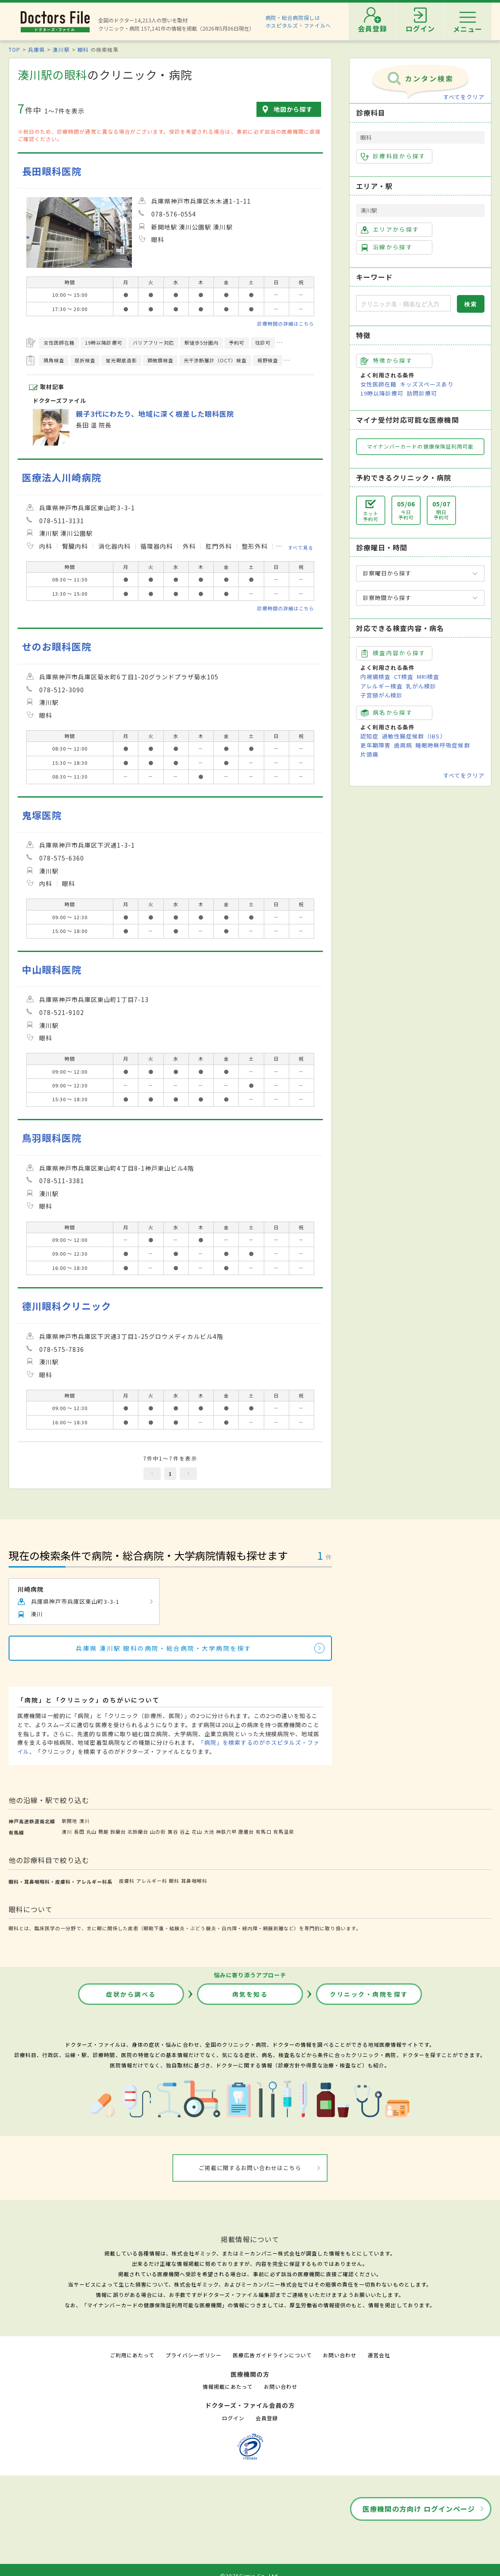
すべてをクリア (463, 97)
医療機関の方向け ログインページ (418, 2509)
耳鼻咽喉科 (194, 1880)
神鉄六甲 (226, 1831)
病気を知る (250, 1994)
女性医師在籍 (378, 384)
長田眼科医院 (51, 171)
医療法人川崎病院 (61, 477)
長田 (79, 1831)
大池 (209, 1831)
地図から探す (293, 109)
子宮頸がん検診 (381, 695)
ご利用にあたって (132, 2355)
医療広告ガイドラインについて (272, 2355)
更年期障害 (375, 745)
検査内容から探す (393, 653)
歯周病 (403, 745)
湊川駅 (61, 49)
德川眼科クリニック (66, 1306)
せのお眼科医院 (56, 646)
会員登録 (267, 2418)
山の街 (158, 1831)
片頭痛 (369, 754)
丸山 (91, 1831)
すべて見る (300, 546)
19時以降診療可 (381, 393)
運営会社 (379, 2355)
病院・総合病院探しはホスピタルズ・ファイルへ (298, 21)
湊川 (84, 1820)
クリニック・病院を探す (369, 1994)
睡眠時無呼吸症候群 (443, 745)
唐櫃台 (246, 1831)
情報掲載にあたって (228, 2386)
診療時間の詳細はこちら (285, 323)
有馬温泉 (283, 1831)
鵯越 (103, 1831)
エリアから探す (390, 229)
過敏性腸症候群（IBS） (414, 736)
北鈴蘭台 (138, 1831)
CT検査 (403, 676)
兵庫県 (36, 49)
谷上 (185, 1831)
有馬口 (263, 1831)
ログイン (233, 2418)
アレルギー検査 (381, 686)
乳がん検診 (421, 686)
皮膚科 (126, 1880)
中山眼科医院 (51, 969)
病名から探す (386, 712)
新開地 (69, 1820)
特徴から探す (386, 360)
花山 (197, 1831)
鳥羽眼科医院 (51, 1137)
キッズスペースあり (426, 384)
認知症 (369, 736)
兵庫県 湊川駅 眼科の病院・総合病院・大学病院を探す (164, 1648)
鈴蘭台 (118, 1831)
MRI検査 (428, 676)
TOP (14, 49)
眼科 (83, 49)
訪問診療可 (422, 393)
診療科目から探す (393, 156)
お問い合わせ (339, 2355)
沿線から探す (386, 247)
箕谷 (173, 1831)
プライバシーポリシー (194, 2355)
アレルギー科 (151, 1880)
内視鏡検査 (375, 676)
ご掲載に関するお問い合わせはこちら (250, 2168)
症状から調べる (131, 1994)
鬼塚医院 (42, 815)
